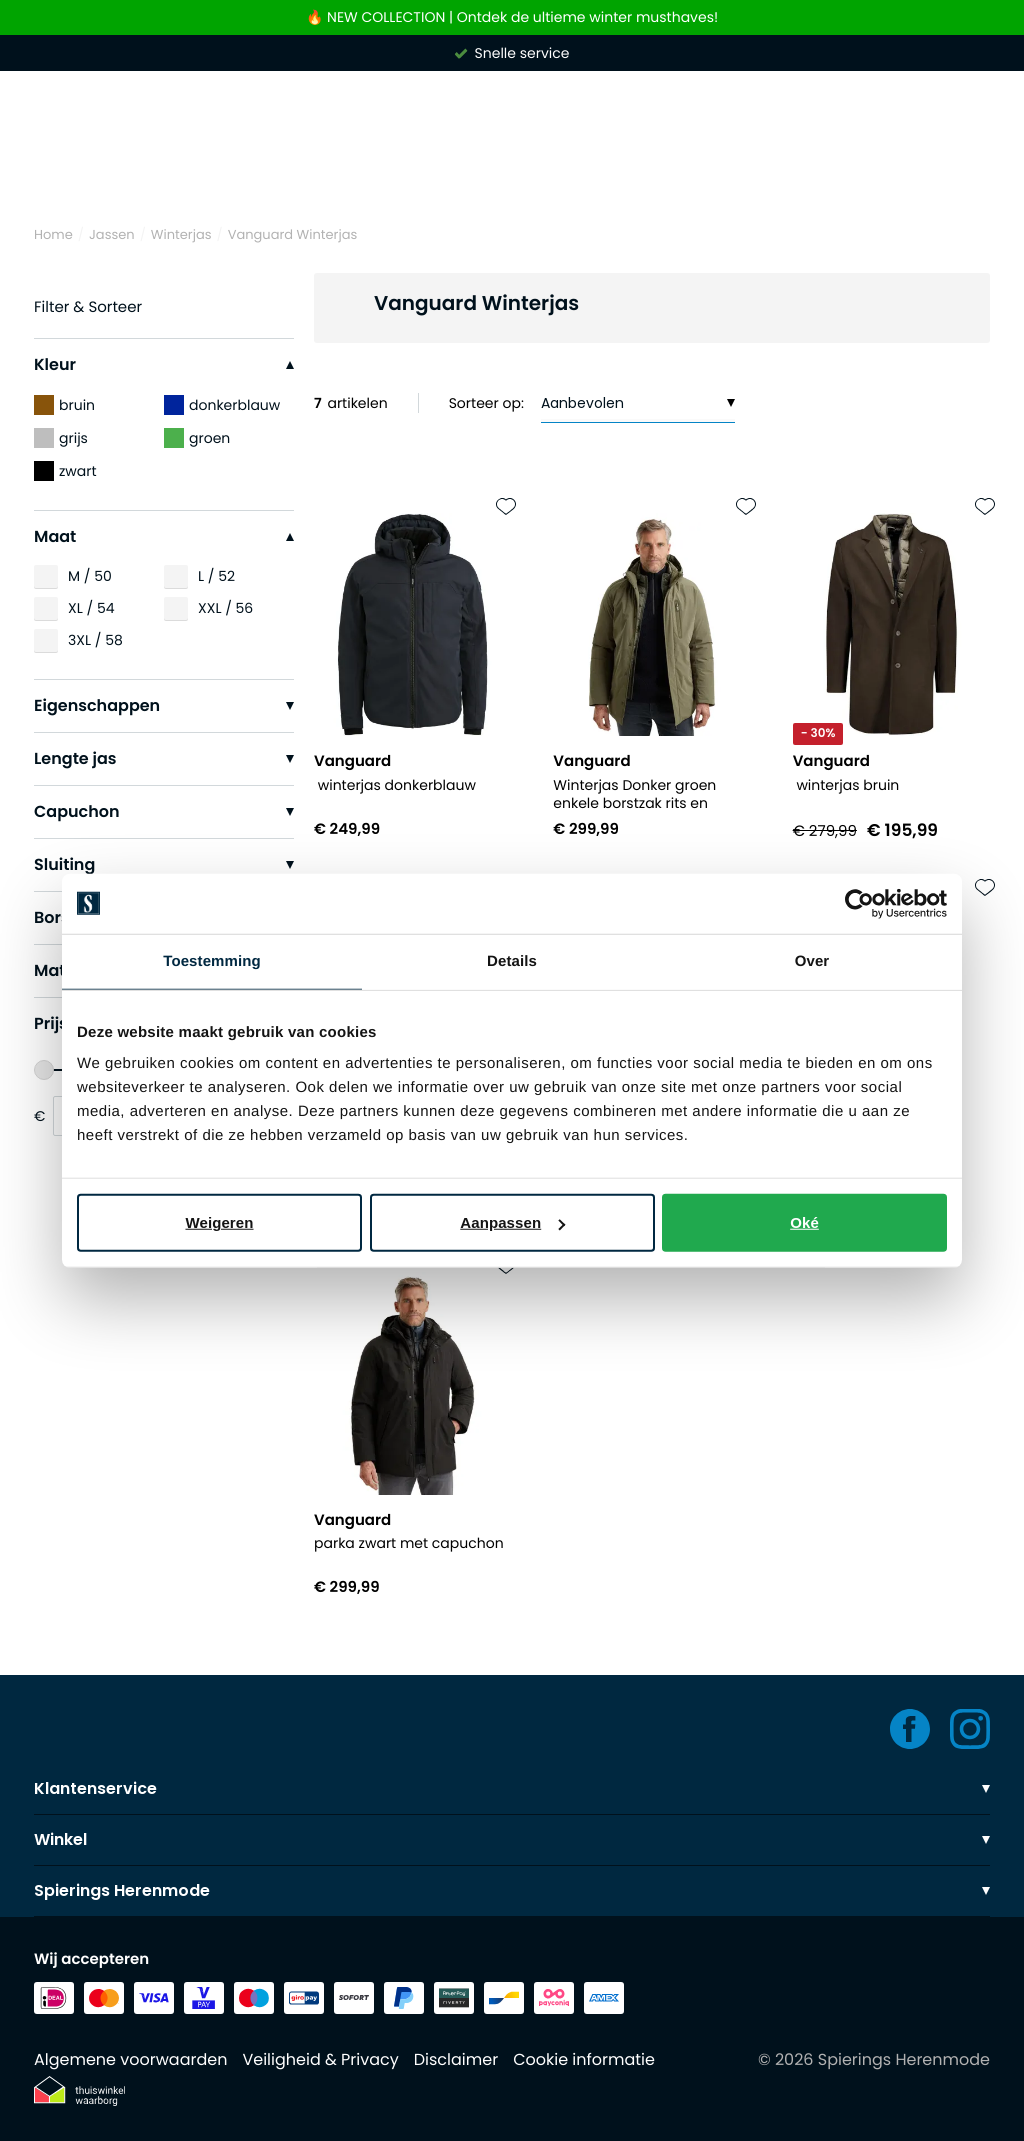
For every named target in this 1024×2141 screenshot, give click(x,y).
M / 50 (90, 576)
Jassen (112, 234)
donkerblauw (222, 405)
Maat (164, 536)
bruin (64, 405)
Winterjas (181, 234)
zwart (65, 471)
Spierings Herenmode (512, 1890)
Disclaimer (456, 2059)
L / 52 (216, 576)
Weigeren (219, 1222)
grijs (61, 438)
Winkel (512, 1839)
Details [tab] (512, 960)
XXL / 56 (225, 608)
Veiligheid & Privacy (320, 2059)
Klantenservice (512, 1788)
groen (197, 438)
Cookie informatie (584, 2059)
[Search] (512, 162)
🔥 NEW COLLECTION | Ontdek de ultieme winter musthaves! (512, 17)
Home (53, 234)
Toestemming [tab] (212, 960)
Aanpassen (512, 1222)
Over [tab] (812, 960)
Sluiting (164, 864)
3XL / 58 (95, 640)
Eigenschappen (164, 705)
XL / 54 (91, 608)
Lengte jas (164, 758)
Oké (804, 1222)
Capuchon (164, 811)
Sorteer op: (486, 403)
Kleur (164, 364)
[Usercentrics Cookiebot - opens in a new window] (859, 903)
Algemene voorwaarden (130, 2059)
